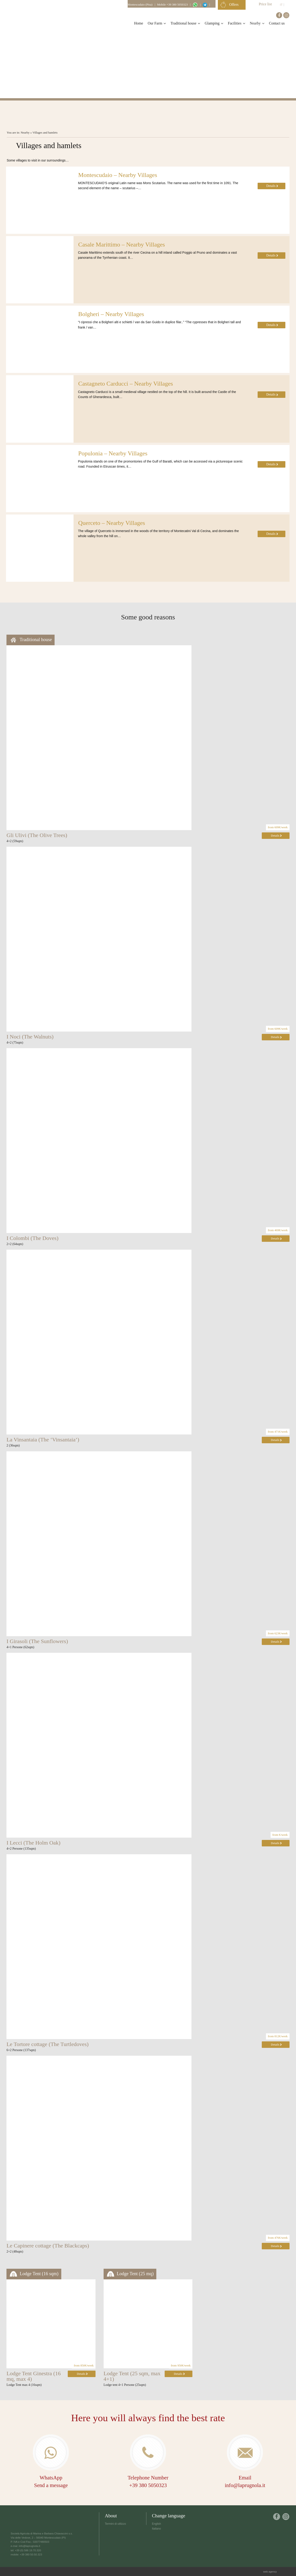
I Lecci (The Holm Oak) (33, 1843)
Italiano (156, 2528)
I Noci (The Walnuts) (29, 1037)
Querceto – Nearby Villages (111, 523)
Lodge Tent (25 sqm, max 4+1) (132, 2376)
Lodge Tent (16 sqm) (34, 2274)
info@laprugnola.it (29, 2546)
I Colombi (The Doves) (32, 1238)
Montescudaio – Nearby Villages (117, 175)
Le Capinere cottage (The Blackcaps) (47, 2246)
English (156, 2523)
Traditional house (30, 640)
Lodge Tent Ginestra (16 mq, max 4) (33, 2376)
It (281, 4)
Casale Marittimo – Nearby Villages (121, 244)
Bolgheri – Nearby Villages (111, 314)
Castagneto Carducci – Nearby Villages (125, 383)
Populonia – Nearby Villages (112, 453)
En (287, 4)
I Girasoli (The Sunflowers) (37, 1641)
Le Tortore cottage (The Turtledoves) (47, 2044)
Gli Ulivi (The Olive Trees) (36, 835)
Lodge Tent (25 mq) (130, 2274)
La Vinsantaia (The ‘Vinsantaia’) (42, 1440)
